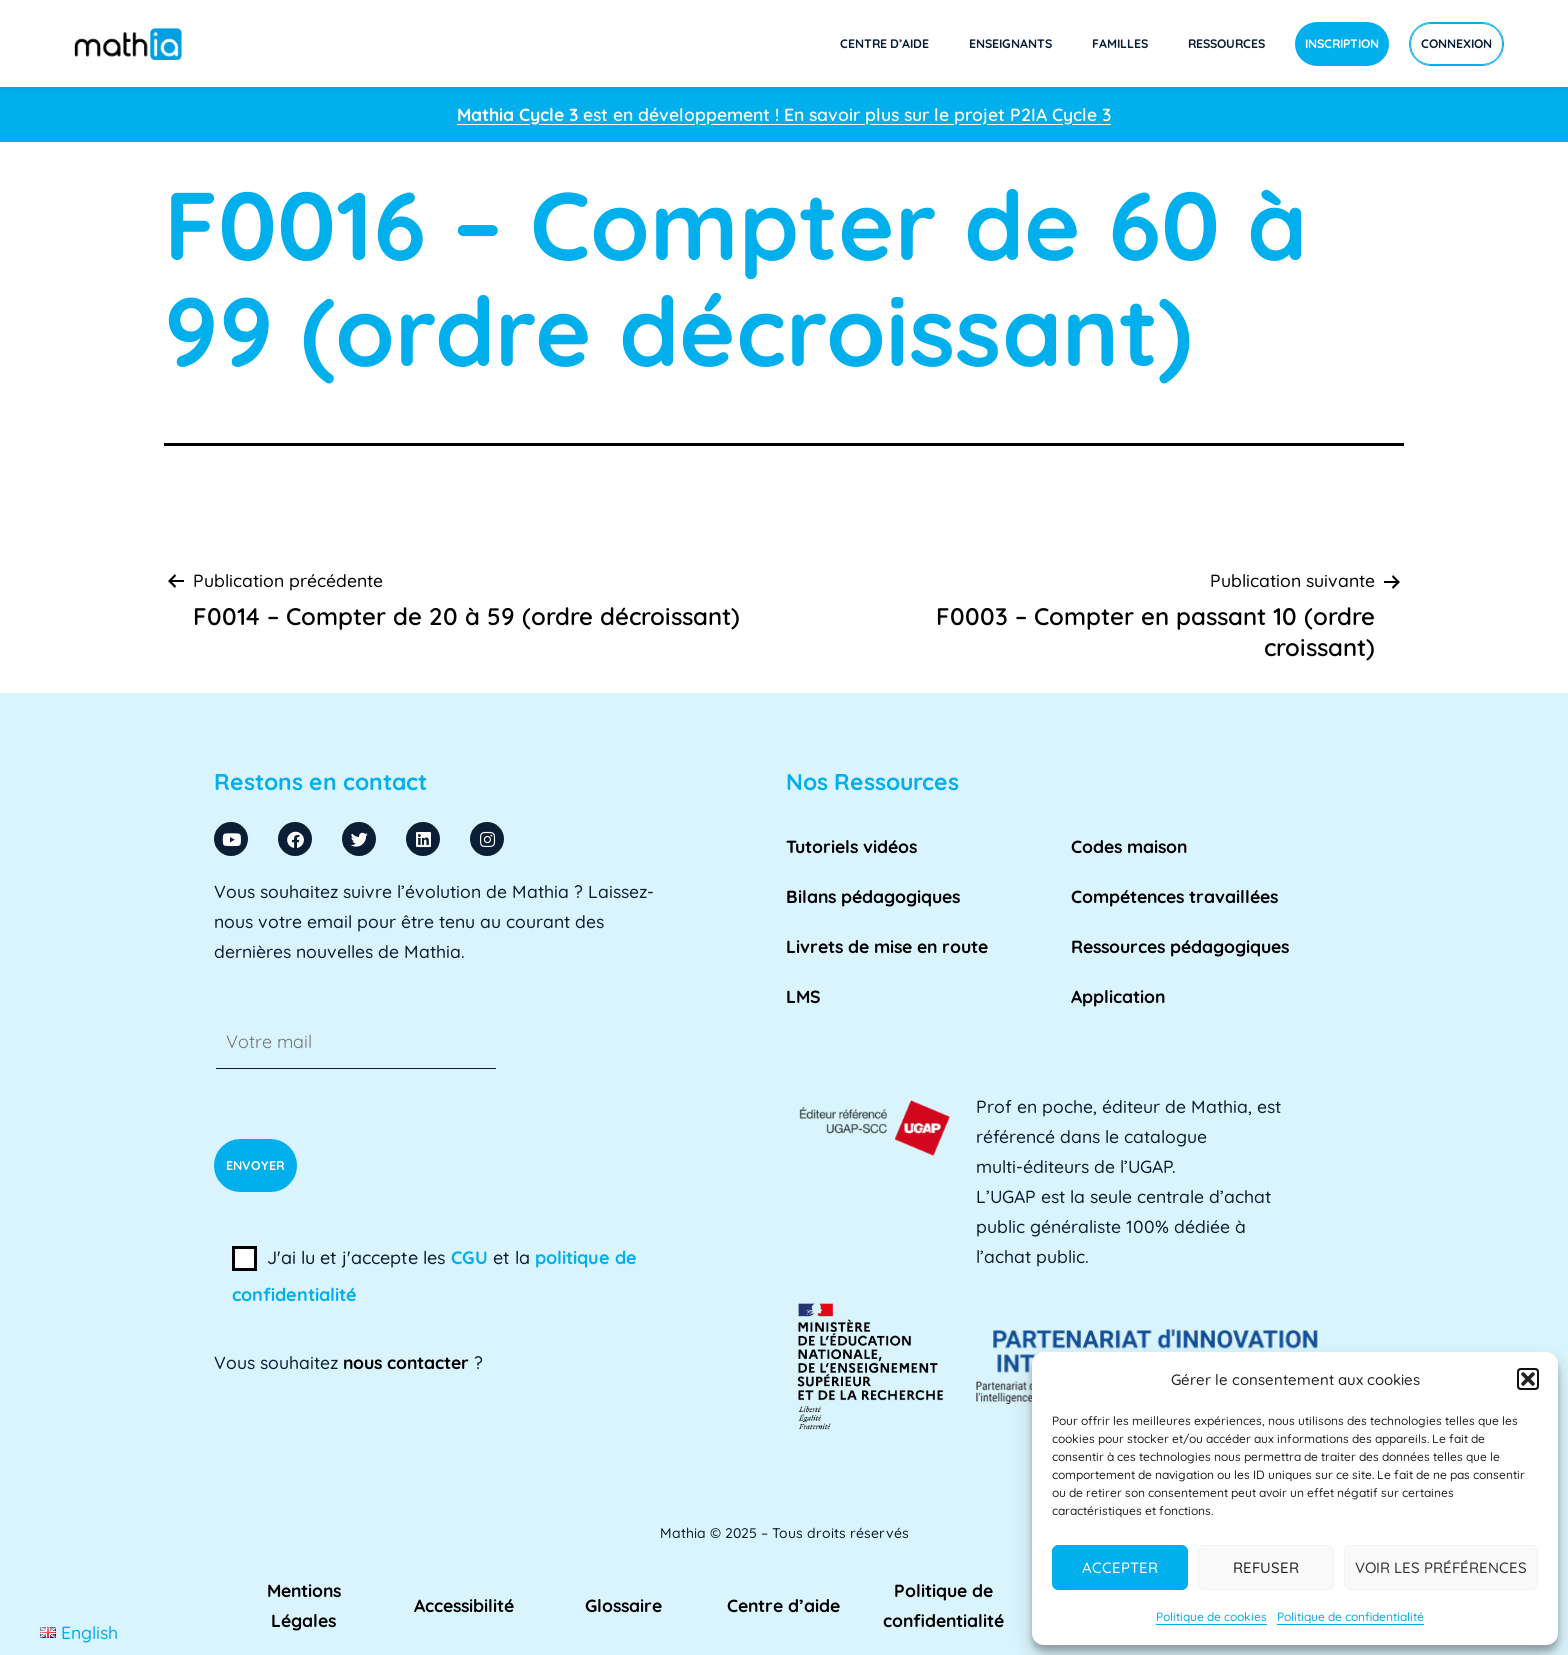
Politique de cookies (1211, 1616)
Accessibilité (464, 1605)
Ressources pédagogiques (1180, 946)
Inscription (1342, 43)
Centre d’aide (884, 43)
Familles (1120, 43)
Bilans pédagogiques (873, 896)
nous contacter (406, 1362)
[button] (1528, 1379)
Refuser (1266, 1567)
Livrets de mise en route (887, 946)
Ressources (1226, 43)
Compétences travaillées (1174, 896)
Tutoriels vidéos (851, 846)
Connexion (1456, 43)
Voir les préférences (1441, 1567)
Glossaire (623, 1605)
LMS (803, 996)
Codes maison (1129, 846)
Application (1118, 996)
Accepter (1120, 1567)
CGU (469, 1257)
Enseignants (1010, 43)
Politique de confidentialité (1350, 1616)
